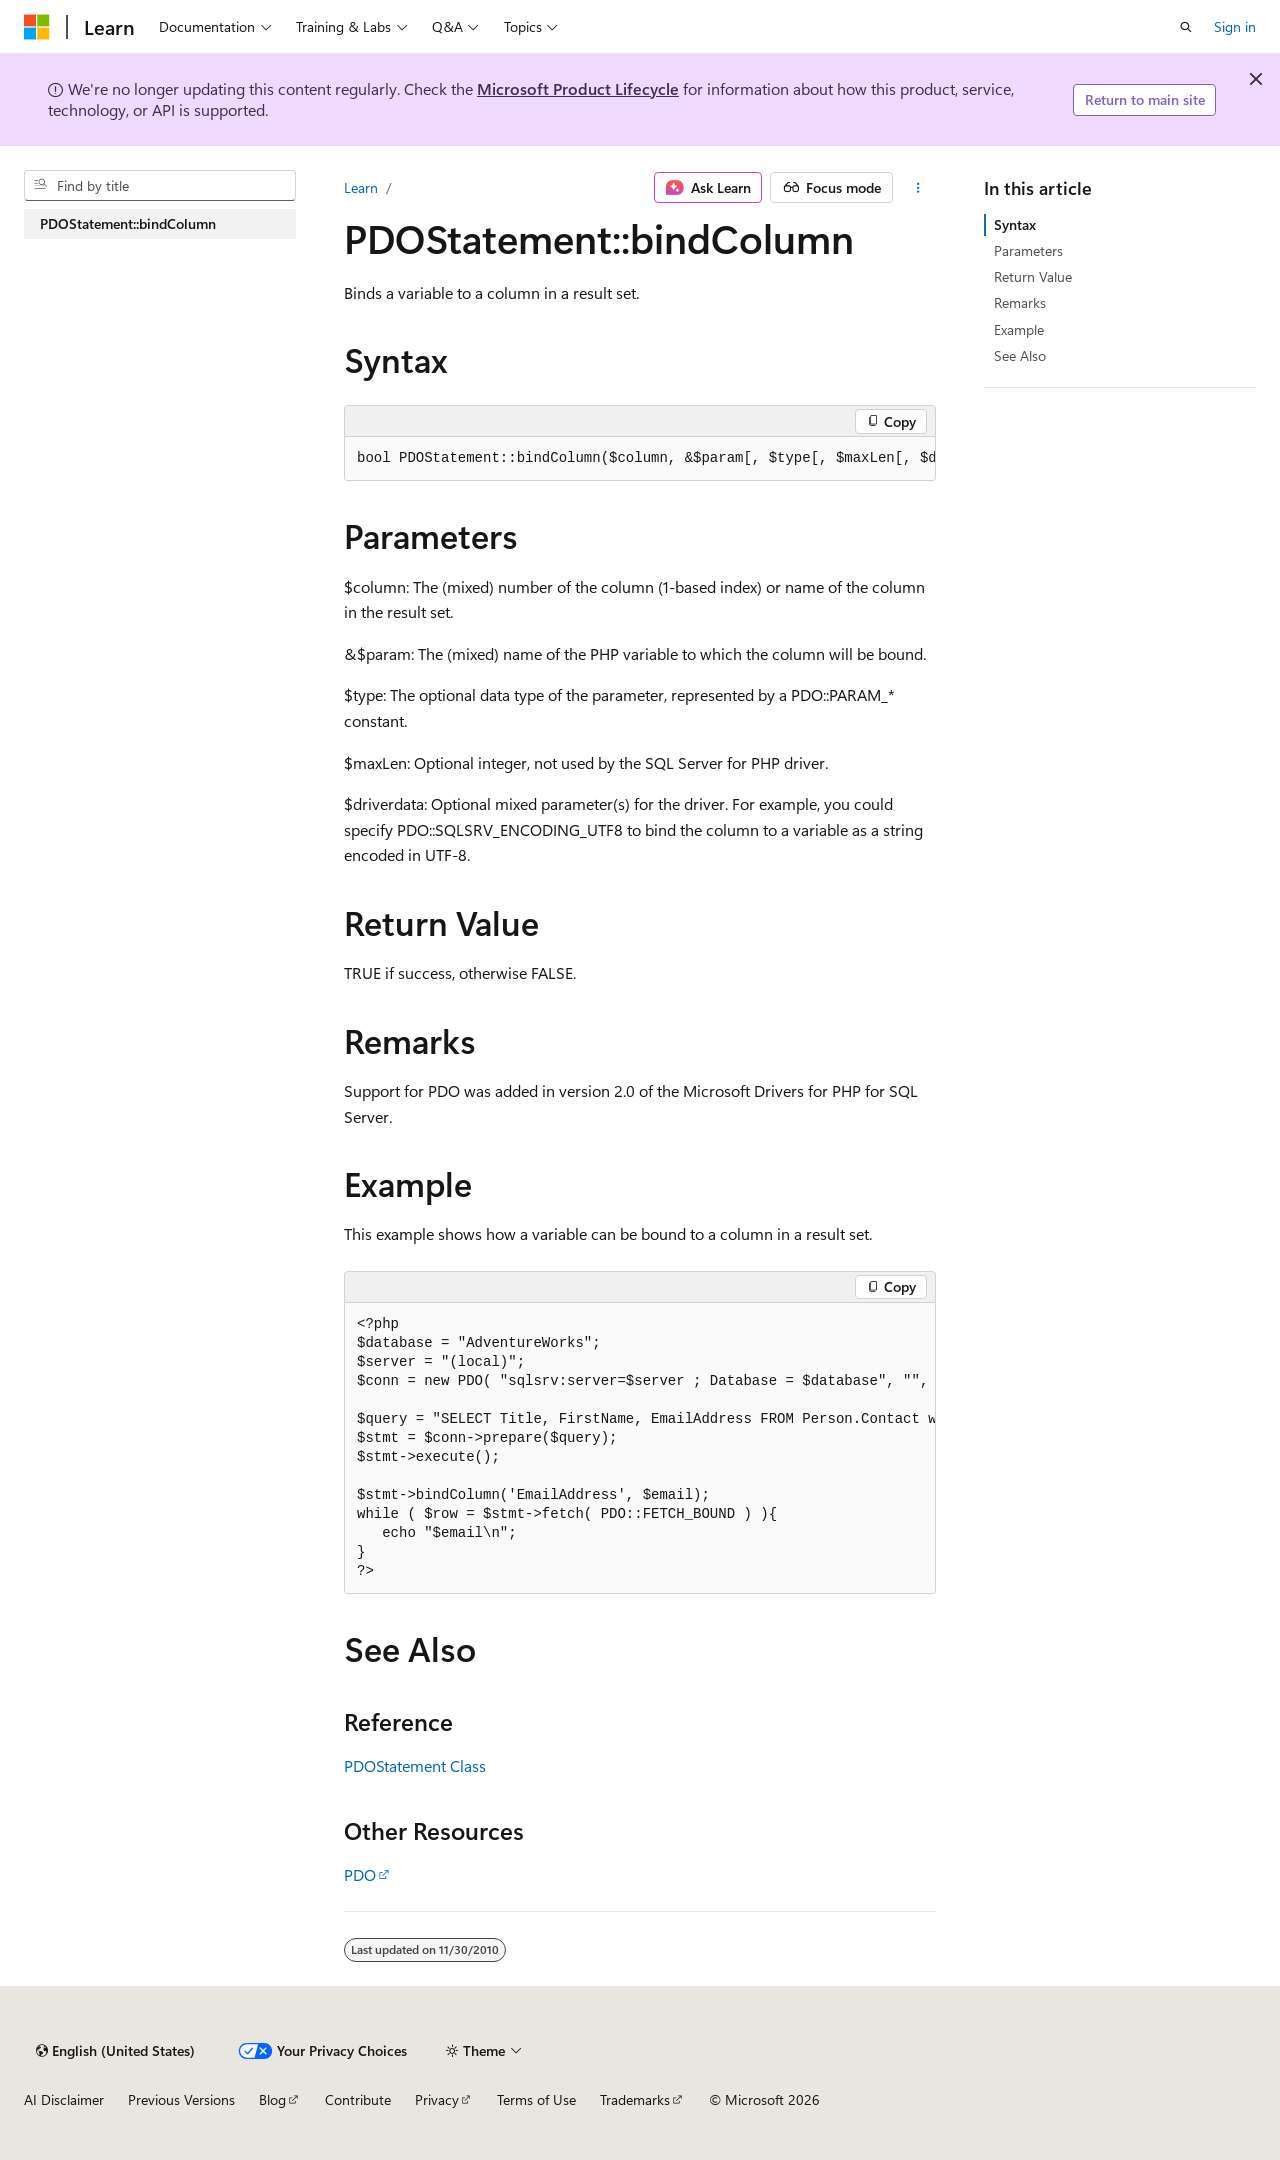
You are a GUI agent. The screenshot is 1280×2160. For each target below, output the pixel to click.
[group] (640, 459)
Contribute (358, 2099)
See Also (1020, 355)
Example (1019, 329)
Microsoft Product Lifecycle (578, 88)
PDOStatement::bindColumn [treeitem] (128, 223)
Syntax (1015, 224)
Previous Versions (181, 2099)
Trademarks (635, 2099)
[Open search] (1186, 27)
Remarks (1020, 302)
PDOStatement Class (415, 1765)
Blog (272, 2099)
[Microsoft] (37, 27)
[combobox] (160, 186)
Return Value (1033, 276)
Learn (361, 187)
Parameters (1028, 250)
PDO (360, 1874)
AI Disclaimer (64, 2099)
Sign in (1235, 26)
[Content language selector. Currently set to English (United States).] (115, 2051)
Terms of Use (536, 2099)
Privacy (437, 2099)
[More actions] (918, 188)
